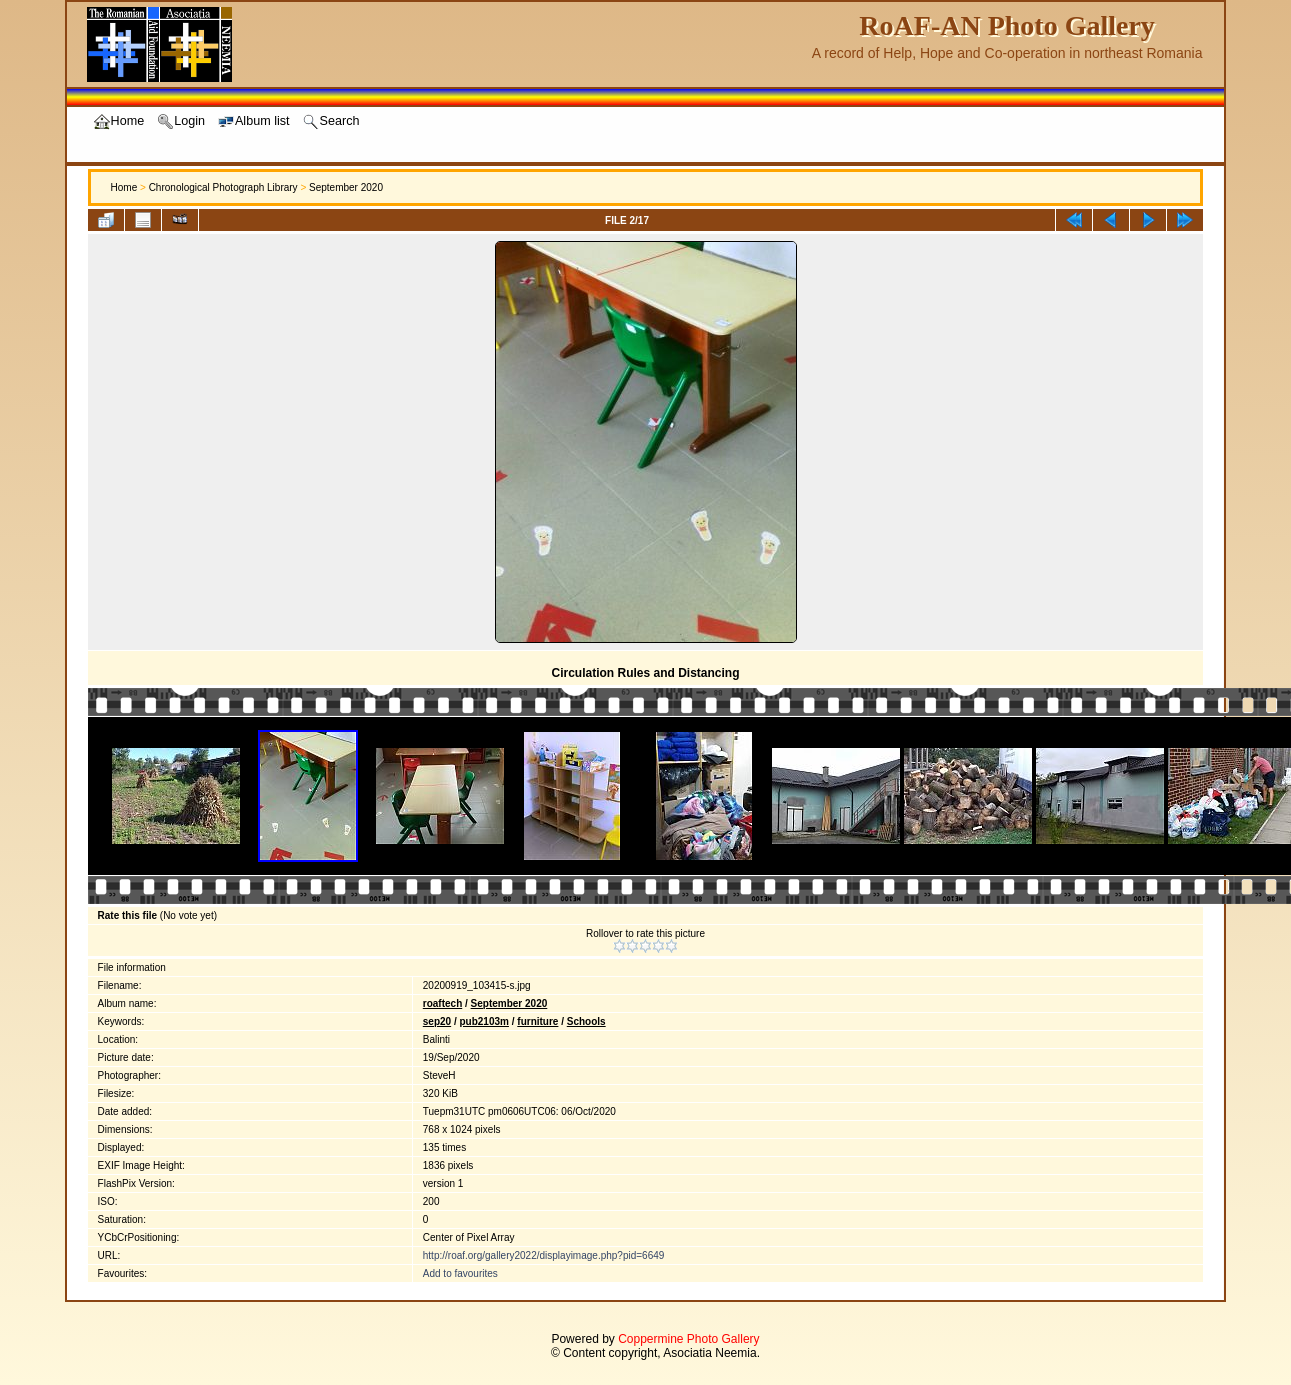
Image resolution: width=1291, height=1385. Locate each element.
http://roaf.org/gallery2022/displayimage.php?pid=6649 (544, 1255)
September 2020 (346, 187)
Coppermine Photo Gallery (688, 1339)
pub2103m (483, 1021)
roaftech (442, 1003)
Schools (586, 1021)
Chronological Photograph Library (223, 187)
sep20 (437, 1021)
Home (124, 187)
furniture (537, 1021)
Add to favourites (460, 1273)
